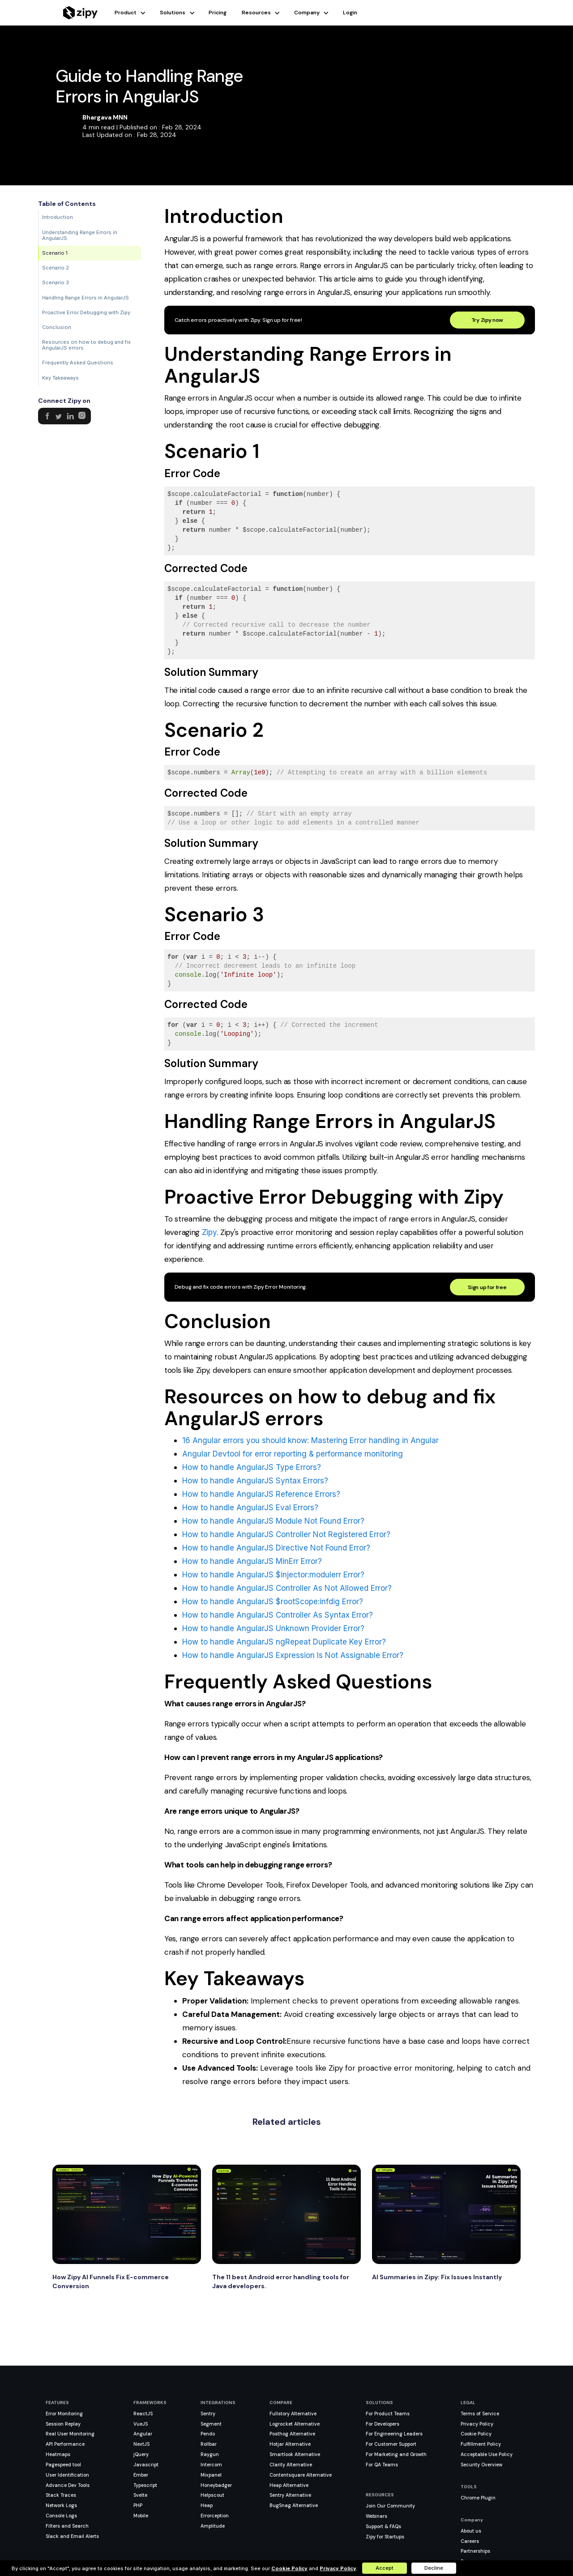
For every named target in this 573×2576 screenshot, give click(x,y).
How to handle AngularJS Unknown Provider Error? (273, 1628)
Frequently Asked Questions (77, 362)
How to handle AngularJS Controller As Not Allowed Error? (287, 1588)
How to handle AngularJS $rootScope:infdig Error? (272, 1601)
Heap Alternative (288, 2485)
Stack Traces (61, 2495)
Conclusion (56, 327)
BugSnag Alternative (293, 2505)
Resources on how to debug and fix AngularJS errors (86, 345)
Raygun (210, 2454)
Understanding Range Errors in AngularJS (79, 235)
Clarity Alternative (290, 2464)
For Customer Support (391, 2444)
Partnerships (475, 2551)
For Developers (382, 2424)
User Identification (67, 2475)
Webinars (376, 2516)
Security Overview (481, 2464)
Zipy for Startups (385, 2536)
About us (471, 2531)
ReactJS (143, 2413)
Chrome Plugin (478, 2498)
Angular (142, 2434)
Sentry (208, 2413)
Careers (470, 2541)
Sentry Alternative (290, 2495)
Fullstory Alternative (292, 2413)
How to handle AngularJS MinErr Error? (252, 1561)
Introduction (57, 217)
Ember (140, 2475)
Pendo (208, 2434)
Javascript (145, 2464)
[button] (137, 13)
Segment (211, 2424)
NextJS (141, 2444)
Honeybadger (216, 2485)
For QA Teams (382, 2464)
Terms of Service (480, 2413)
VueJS (140, 2424)
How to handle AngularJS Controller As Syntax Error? (277, 1615)
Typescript (145, 2485)
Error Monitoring (64, 2413)
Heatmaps (58, 2454)
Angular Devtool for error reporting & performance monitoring (292, 1453)
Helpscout (212, 2495)
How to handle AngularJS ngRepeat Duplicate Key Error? (284, 1641)
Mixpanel (211, 2475)
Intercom (211, 2464)
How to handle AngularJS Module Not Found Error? (273, 1521)
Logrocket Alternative (294, 2424)
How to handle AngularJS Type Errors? (251, 1467)
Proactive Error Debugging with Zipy (86, 312)
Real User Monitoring (70, 2434)
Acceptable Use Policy (487, 2454)
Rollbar (209, 2444)
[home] (80, 13)
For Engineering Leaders (394, 2434)
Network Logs (61, 2505)
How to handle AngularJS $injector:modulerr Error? (273, 1574)
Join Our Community (390, 2506)
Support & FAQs (383, 2526)
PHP (137, 2505)
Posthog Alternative (292, 2434)
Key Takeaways (60, 378)
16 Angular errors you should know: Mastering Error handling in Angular (310, 1440)
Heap (207, 2505)
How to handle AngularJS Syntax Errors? (255, 1480)
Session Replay (63, 2424)
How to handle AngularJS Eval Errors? (250, 1507)
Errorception (215, 2515)
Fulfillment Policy (481, 2444)
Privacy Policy (477, 2424)
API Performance (65, 2444)
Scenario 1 (55, 253)
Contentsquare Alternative (300, 2475)
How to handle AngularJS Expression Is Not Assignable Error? (292, 1655)
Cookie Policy (476, 2434)
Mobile (140, 2515)
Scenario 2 (55, 268)
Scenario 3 (55, 282)
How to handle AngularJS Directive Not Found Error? (276, 1547)
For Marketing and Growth (396, 2454)
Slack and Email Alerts (72, 2536)
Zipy (209, 1232)
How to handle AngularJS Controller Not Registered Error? (286, 1534)
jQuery (141, 2454)
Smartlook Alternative (294, 2454)
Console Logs (61, 2515)
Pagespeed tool (63, 2464)
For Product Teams (388, 2413)
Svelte (140, 2495)
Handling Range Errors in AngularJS (85, 298)
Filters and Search (67, 2526)
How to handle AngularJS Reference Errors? (261, 1494)
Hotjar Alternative (290, 2444)
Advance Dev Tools (68, 2485)
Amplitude (213, 2526)
